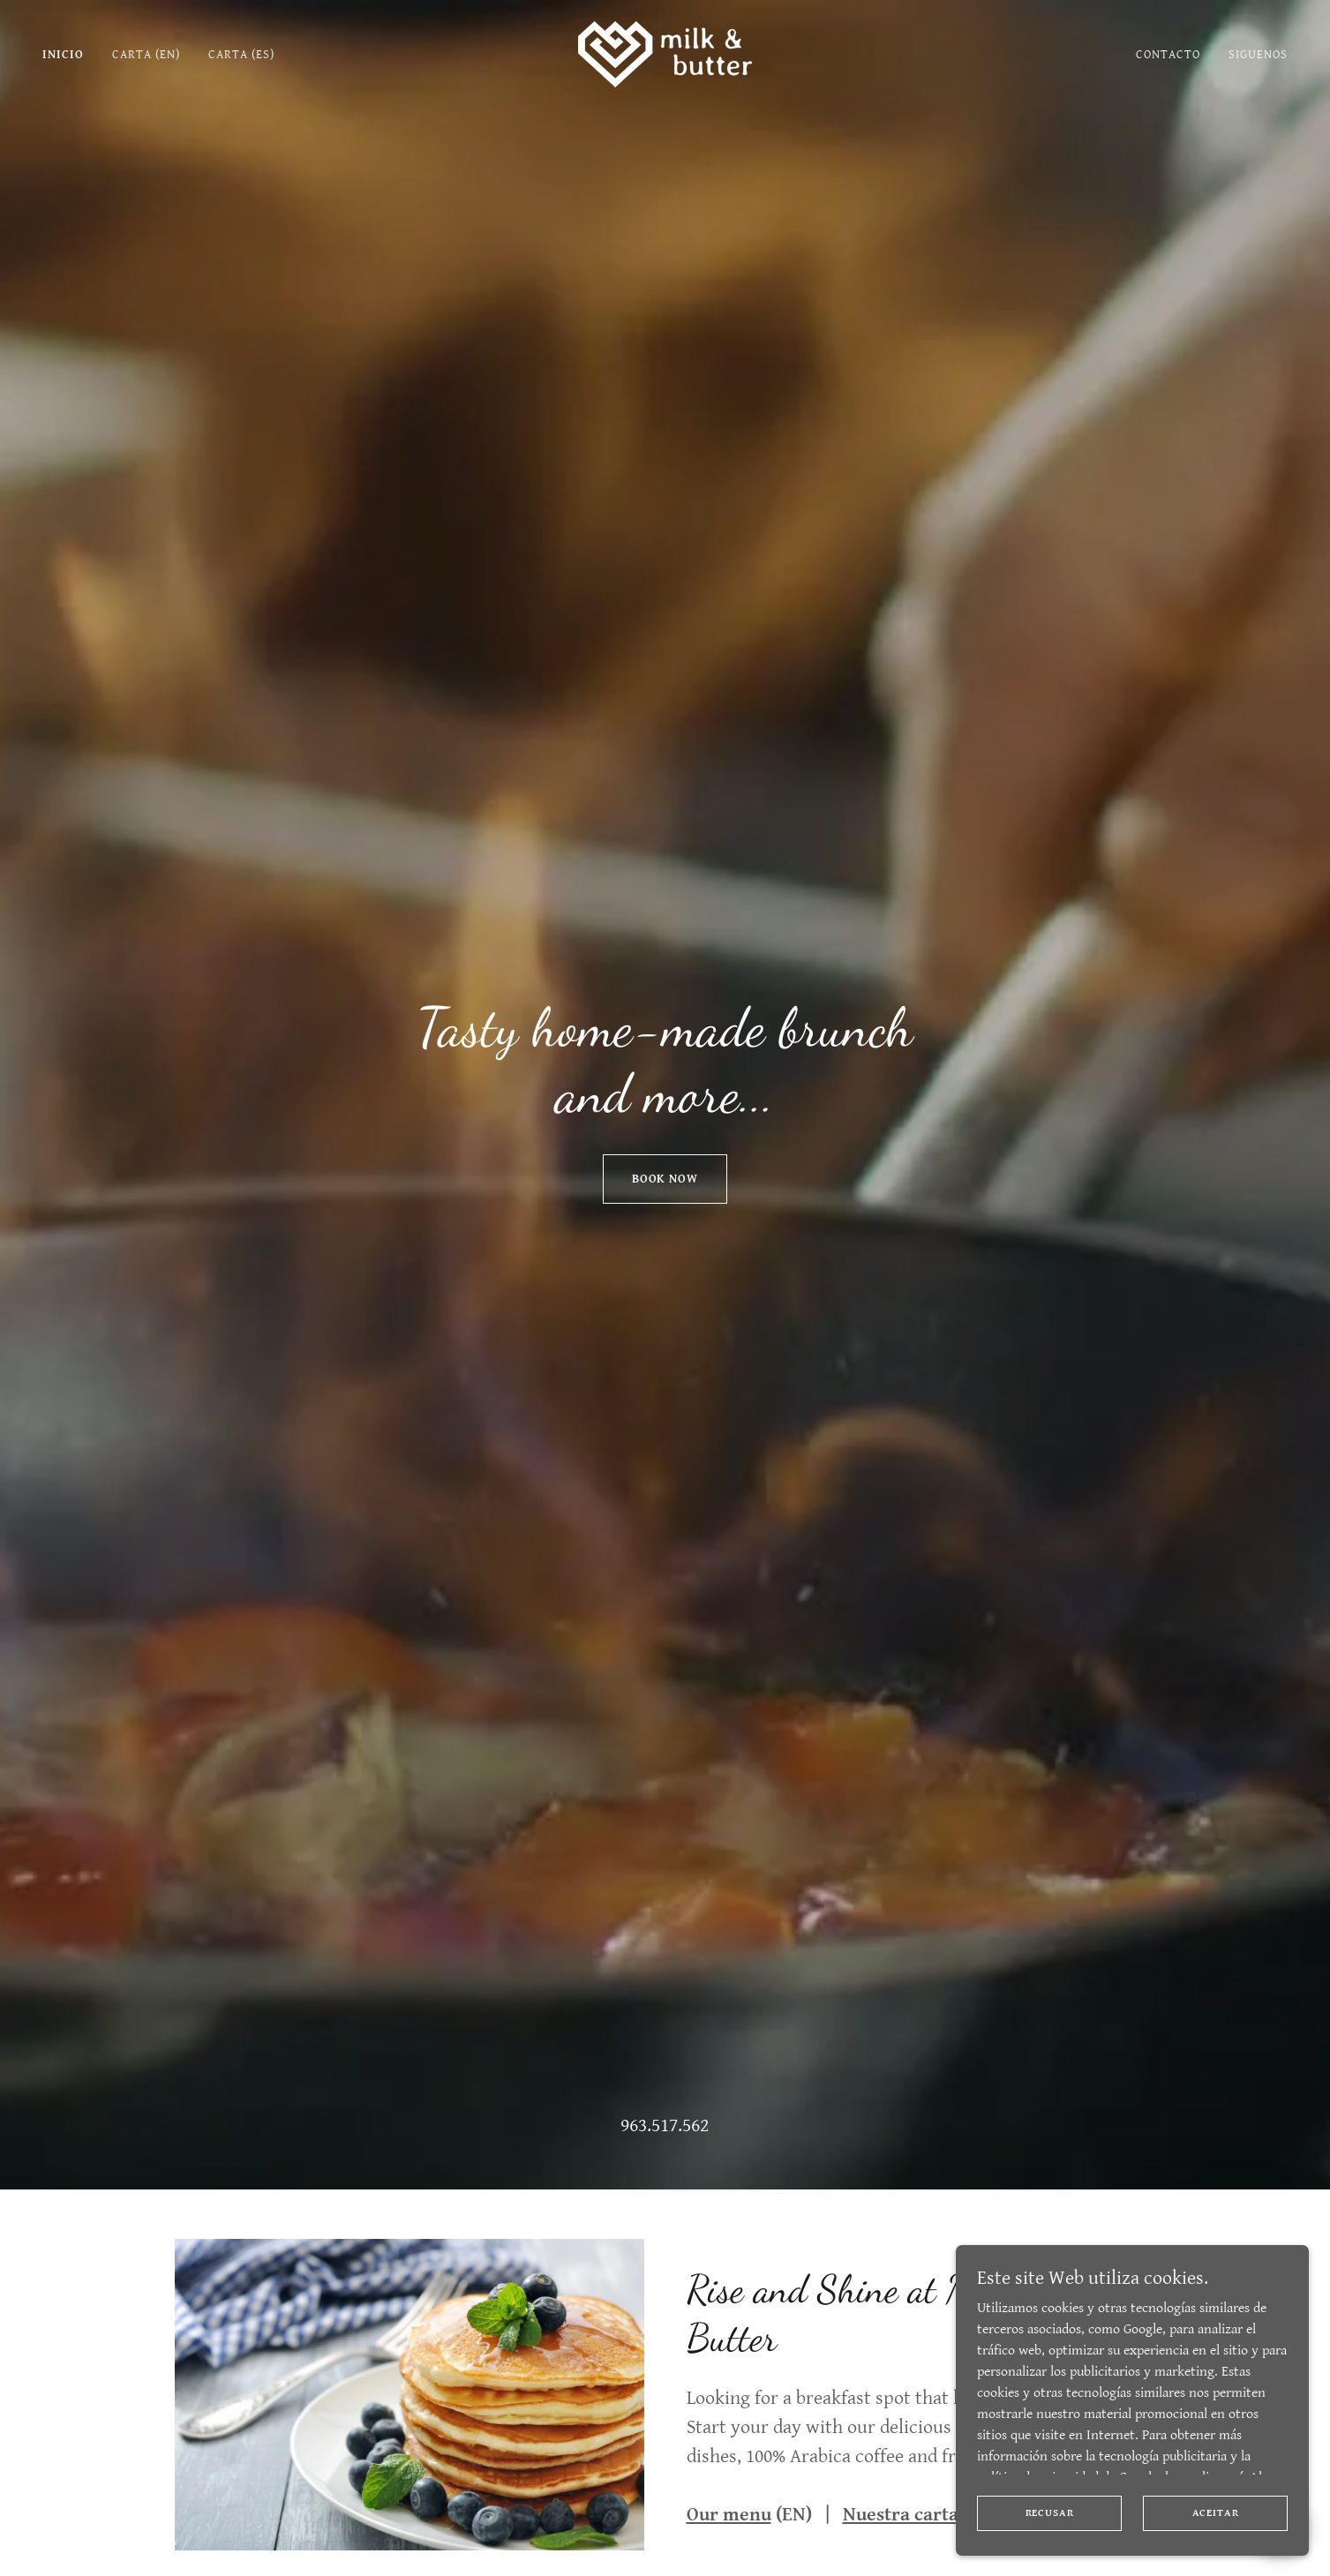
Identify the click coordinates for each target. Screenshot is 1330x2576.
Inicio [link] (63, 55)
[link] (665, 53)
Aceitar (1215, 2513)
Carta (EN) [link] (146, 55)
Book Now (665, 1179)
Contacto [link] (1168, 55)
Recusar (1050, 2513)
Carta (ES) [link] (241, 55)
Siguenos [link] (1258, 55)
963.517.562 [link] (664, 2125)
